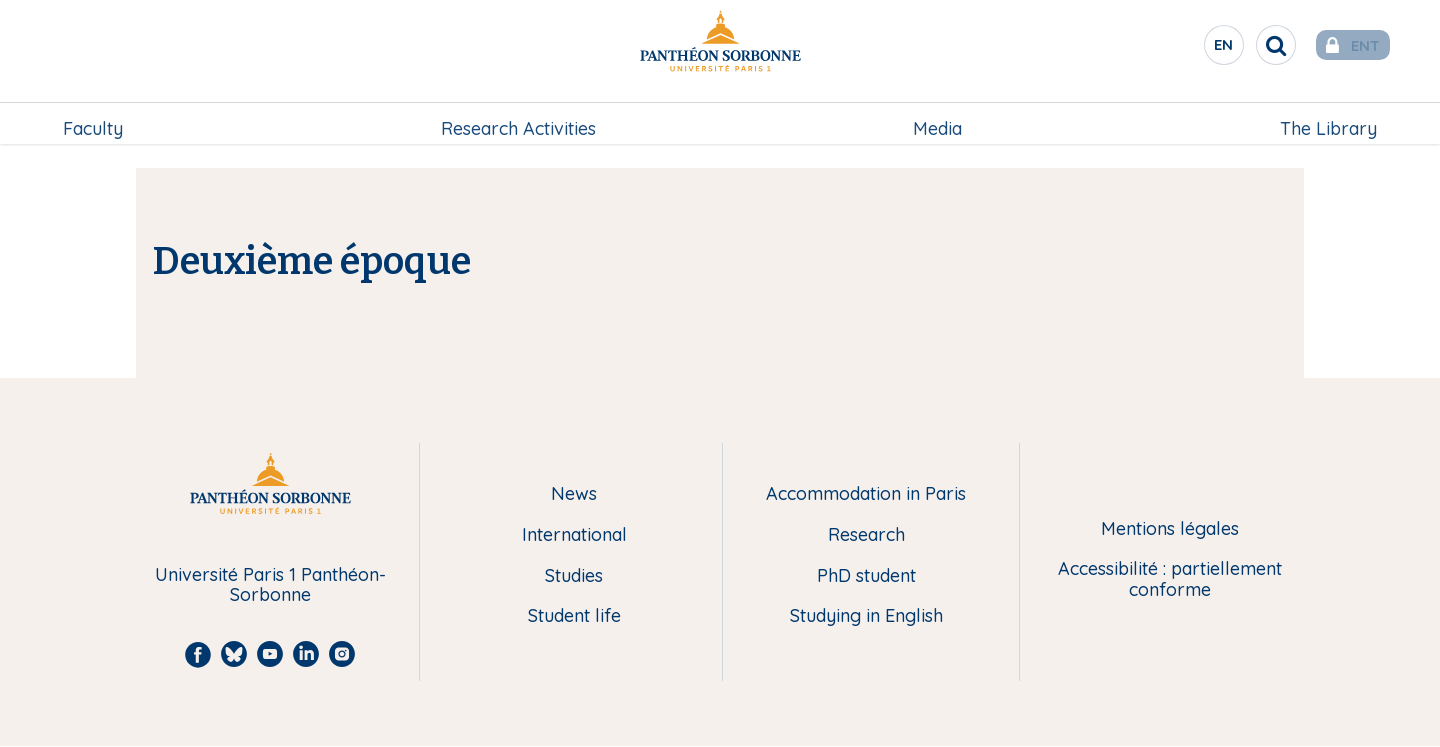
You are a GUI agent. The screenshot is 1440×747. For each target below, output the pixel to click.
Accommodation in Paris (866, 494)
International (574, 535)
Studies (574, 576)
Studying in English (866, 616)
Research (866, 535)
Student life (574, 616)
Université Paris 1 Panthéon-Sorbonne (270, 585)
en (1195, 49)
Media (937, 116)
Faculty (95, 116)
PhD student (866, 576)
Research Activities (518, 116)
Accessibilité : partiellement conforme (1170, 579)
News (574, 494)
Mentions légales (1170, 529)
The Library (1326, 116)
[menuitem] (95, 117)
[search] (1246, 45)
